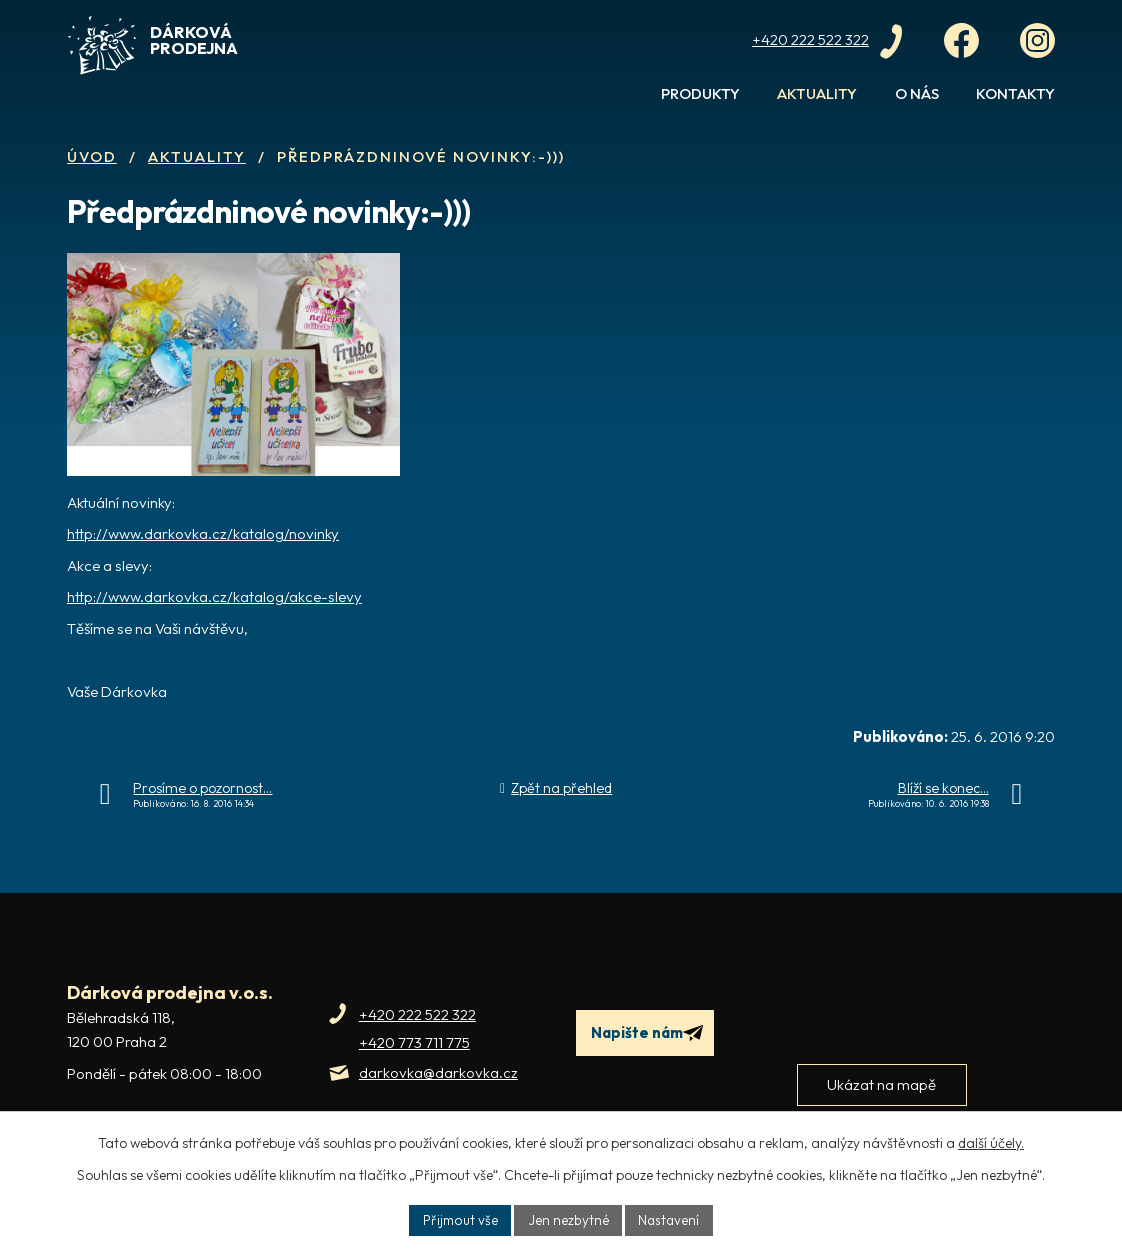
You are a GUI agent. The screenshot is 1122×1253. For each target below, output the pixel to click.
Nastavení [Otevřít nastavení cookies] (671, 1219)
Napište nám (650, 1034)
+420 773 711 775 (414, 1042)
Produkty (700, 93)
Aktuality (817, 93)
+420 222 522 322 (417, 1014)
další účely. (991, 1142)
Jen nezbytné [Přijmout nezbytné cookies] (568, 1219)
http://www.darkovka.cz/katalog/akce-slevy (214, 596)
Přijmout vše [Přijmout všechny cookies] (458, 1219)
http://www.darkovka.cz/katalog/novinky (203, 533)
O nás (917, 93)
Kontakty (1015, 93)
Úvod (612, 102)
